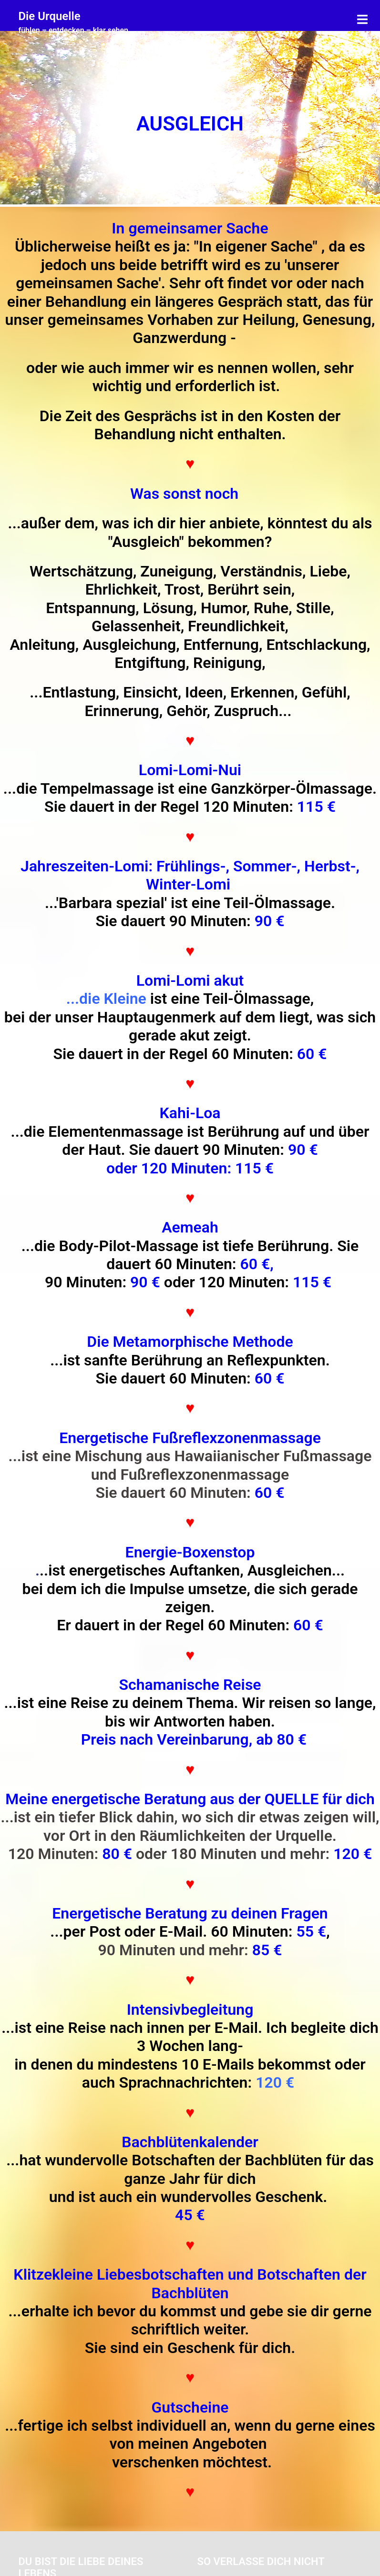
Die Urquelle (50, 16)
